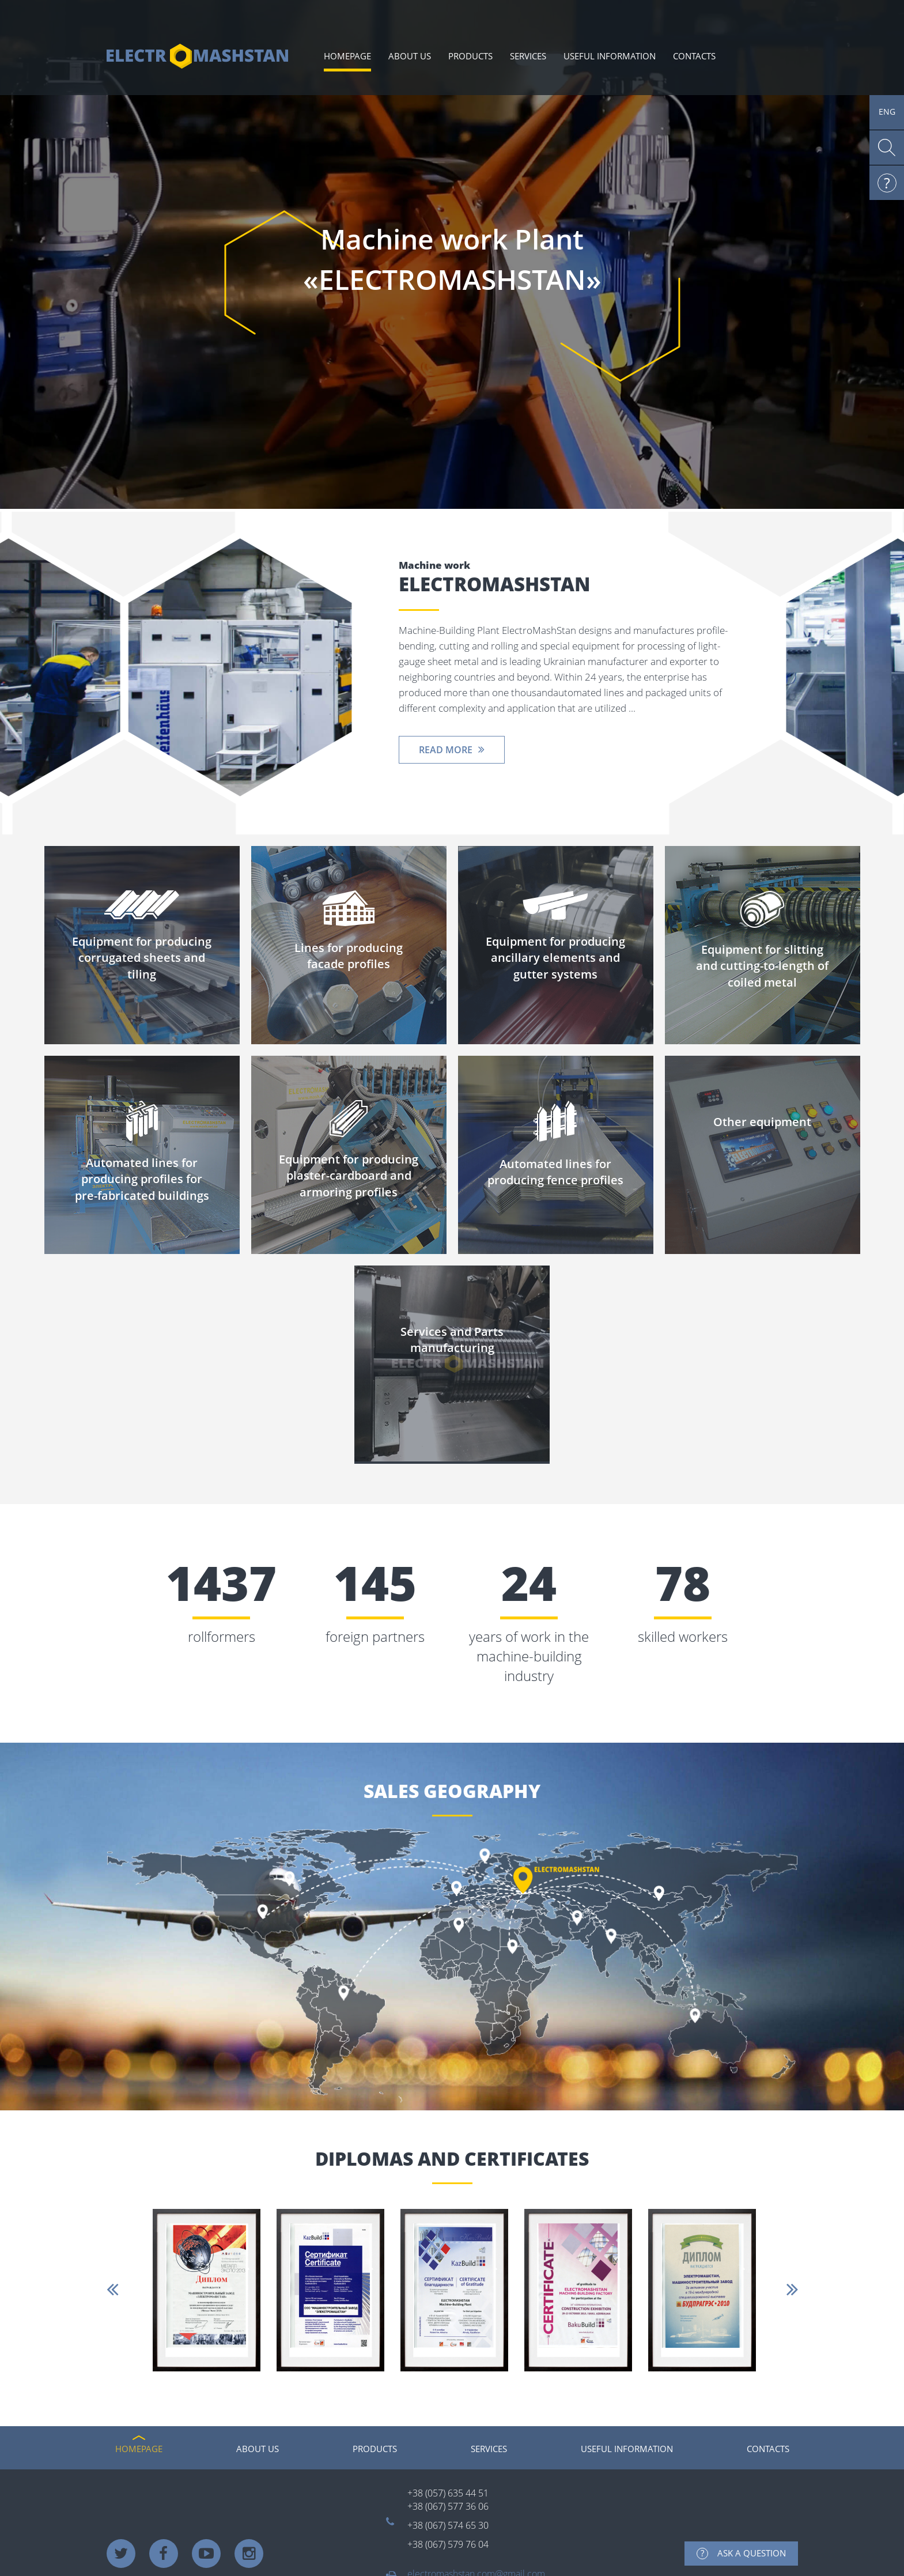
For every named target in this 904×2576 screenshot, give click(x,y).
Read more (445, 749)
